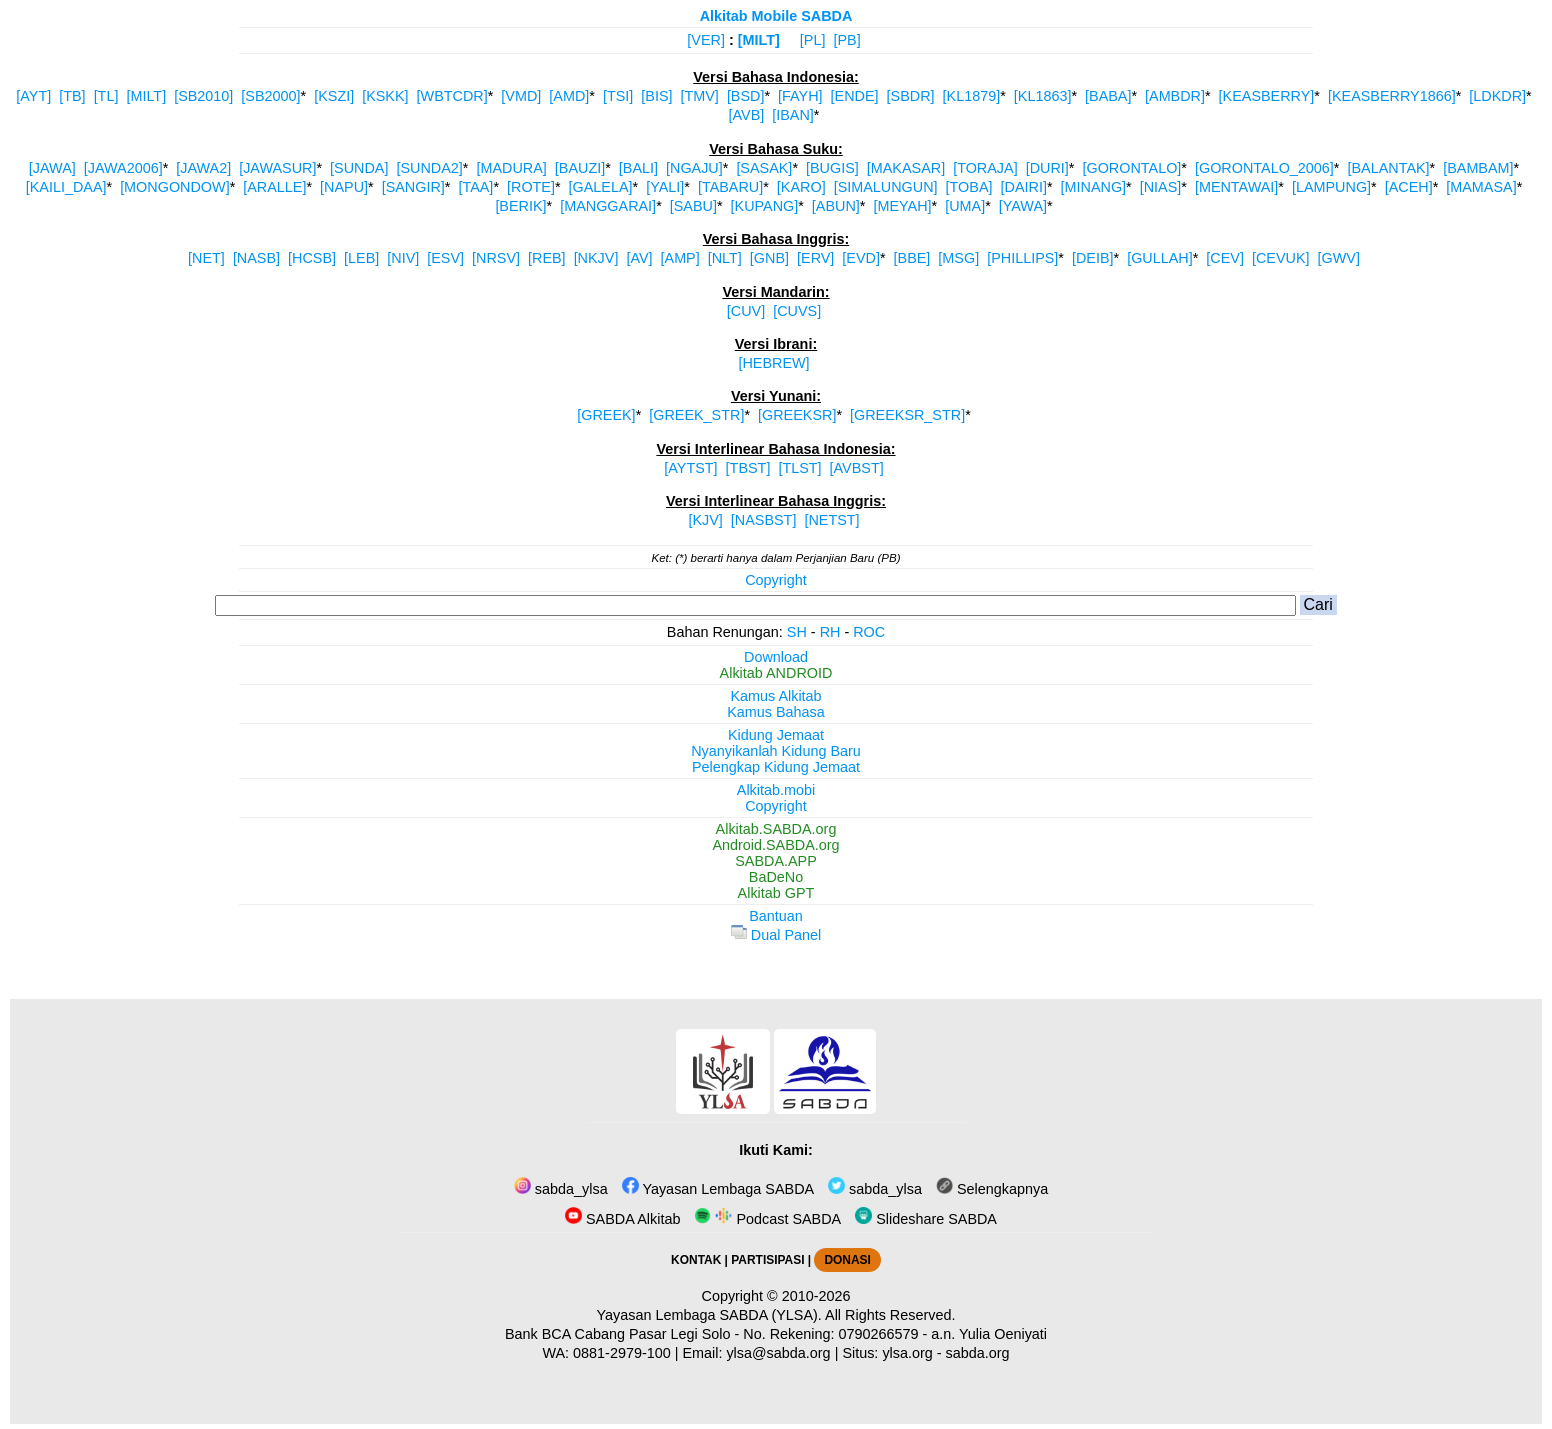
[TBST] (748, 468)
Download (776, 657)
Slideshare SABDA (926, 1219)
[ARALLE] (274, 187)
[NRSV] (496, 258)
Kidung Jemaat (776, 735)
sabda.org (978, 1353)
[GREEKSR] (797, 415)
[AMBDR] (1175, 96)
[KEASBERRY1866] (1392, 96)
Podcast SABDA (767, 1219)
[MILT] (759, 40)
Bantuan (776, 916)
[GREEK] (606, 415)
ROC (869, 632)
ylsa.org (907, 1353)
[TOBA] (969, 187)
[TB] (72, 96)
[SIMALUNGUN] (886, 187)
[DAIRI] (1024, 187)
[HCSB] (312, 258)
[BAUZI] (580, 168)
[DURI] (1047, 168)
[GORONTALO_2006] (1264, 168)
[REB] (547, 258)
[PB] (846, 40)
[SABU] (693, 206)
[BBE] (912, 258)
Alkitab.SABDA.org (776, 829)
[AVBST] (857, 468)
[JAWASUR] (277, 168)
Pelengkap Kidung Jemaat (776, 767)
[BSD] (746, 96)
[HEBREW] (773, 363)
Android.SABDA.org (775, 845)
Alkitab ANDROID (776, 673)
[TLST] (799, 468)
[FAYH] (800, 96)
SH (797, 632)
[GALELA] (601, 187)
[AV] (639, 258)
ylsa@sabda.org (778, 1353)
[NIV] (403, 258)
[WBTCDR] (452, 96)
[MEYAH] (902, 206)
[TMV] (700, 96)
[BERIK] (520, 206)
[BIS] (656, 96)
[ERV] (815, 258)
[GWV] (1339, 258)
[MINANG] (1094, 187)
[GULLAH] (1160, 258)
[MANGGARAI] (608, 206)
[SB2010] (203, 96)
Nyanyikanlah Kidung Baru (776, 751)
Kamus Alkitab (775, 696)
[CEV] (1225, 258)
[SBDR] (911, 96)
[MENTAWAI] (1236, 187)
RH (830, 632)
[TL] (106, 96)
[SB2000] (270, 96)
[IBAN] (793, 115)
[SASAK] (764, 168)
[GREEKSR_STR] (907, 415)
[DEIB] (1093, 258)
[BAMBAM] (1478, 168)
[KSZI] (334, 96)
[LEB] (361, 258)
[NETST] (831, 520)
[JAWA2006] (123, 168)
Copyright (776, 580)
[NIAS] (1161, 187)
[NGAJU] (694, 168)
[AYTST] (690, 468)
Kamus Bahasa (776, 712)
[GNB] (769, 258)
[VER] (706, 40)
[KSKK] (385, 96)
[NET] (206, 258)
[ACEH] (1409, 187)
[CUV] (746, 311)
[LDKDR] (1497, 96)
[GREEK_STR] (696, 415)
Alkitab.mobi (776, 790)
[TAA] (475, 187)
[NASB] (256, 258)
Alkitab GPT (776, 893)
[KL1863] (1043, 96)
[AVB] (747, 115)
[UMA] (965, 206)
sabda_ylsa (561, 1189)
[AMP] (680, 258)
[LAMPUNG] (1331, 187)
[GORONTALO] (1131, 168)
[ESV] (445, 258)
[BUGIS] (832, 168)
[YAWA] (1023, 206)
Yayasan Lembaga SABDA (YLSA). (709, 1315)
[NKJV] (596, 258)
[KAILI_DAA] (66, 187)
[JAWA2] (203, 168)
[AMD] (569, 96)
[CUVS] (797, 311)
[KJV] (705, 520)
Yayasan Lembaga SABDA (718, 1189)
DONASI (847, 1260)
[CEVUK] (1281, 258)
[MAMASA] (1481, 187)
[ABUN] (836, 206)
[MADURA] (511, 168)
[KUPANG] (765, 206)
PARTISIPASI (767, 1260)
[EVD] (861, 258)
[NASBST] (764, 520)
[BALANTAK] (1388, 168)
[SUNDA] (359, 168)
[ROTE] (531, 187)
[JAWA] (52, 168)
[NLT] (725, 258)
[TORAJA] (985, 168)
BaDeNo (776, 877)
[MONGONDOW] (175, 187)
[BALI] (638, 168)
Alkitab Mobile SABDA (776, 16)
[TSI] (618, 96)
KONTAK (696, 1260)
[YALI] (665, 187)
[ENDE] (855, 96)
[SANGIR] (413, 187)
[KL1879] (972, 96)
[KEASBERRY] (1267, 96)
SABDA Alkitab (622, 1219)
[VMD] (521, 96)
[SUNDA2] (429, 168)
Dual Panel (776, 935)
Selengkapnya (992, 1189)
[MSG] (958, 258)
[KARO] (801, 187)
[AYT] (33, 96)
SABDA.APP (776, 861)
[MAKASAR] (906, 168)
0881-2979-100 (622, 1353)
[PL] (813, 40)
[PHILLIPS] (1022, 258)
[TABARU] (730, 187)
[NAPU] (344, 187)
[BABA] (1108, 96)
